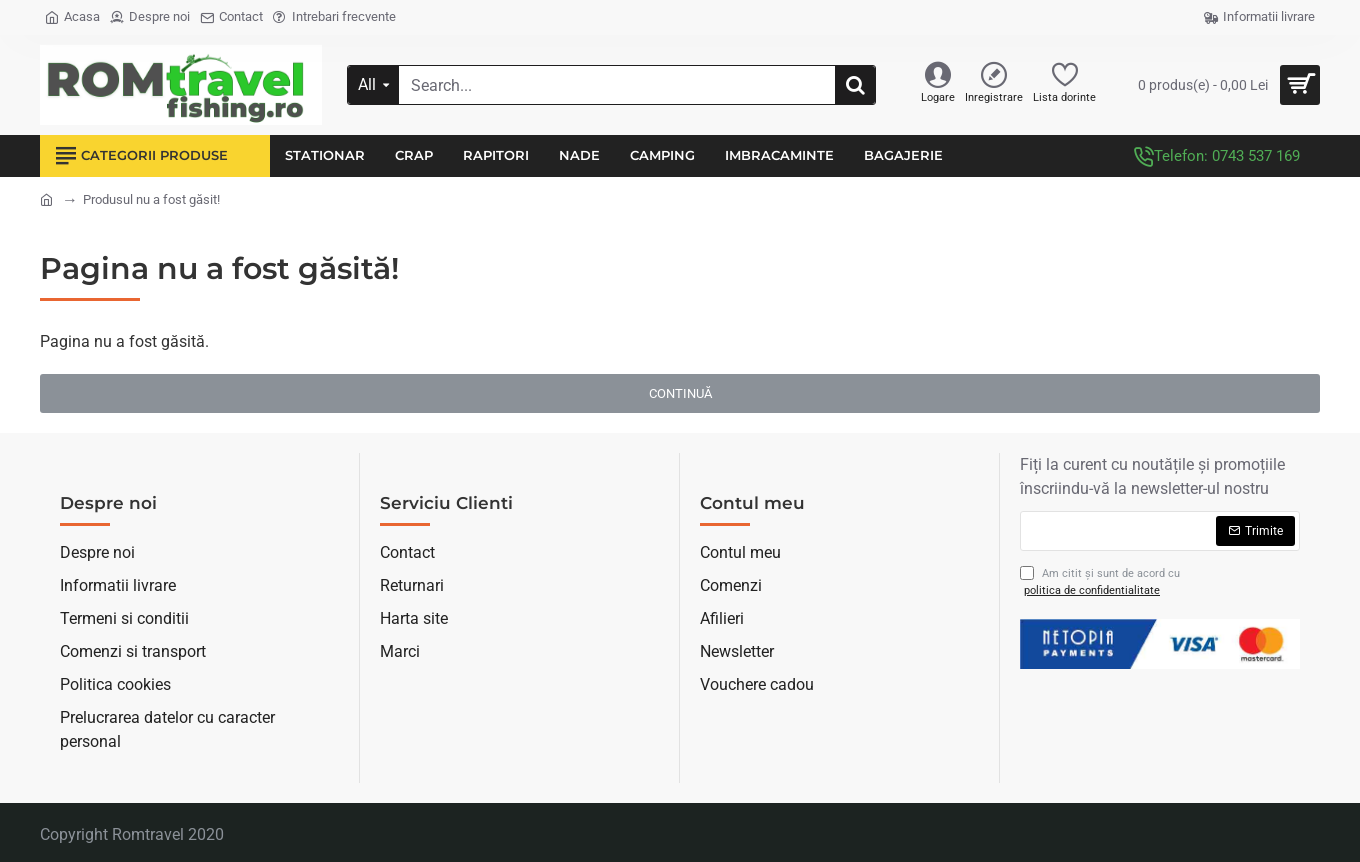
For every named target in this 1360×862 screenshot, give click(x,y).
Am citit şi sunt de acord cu (1100, 582)
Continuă (680, 393)
